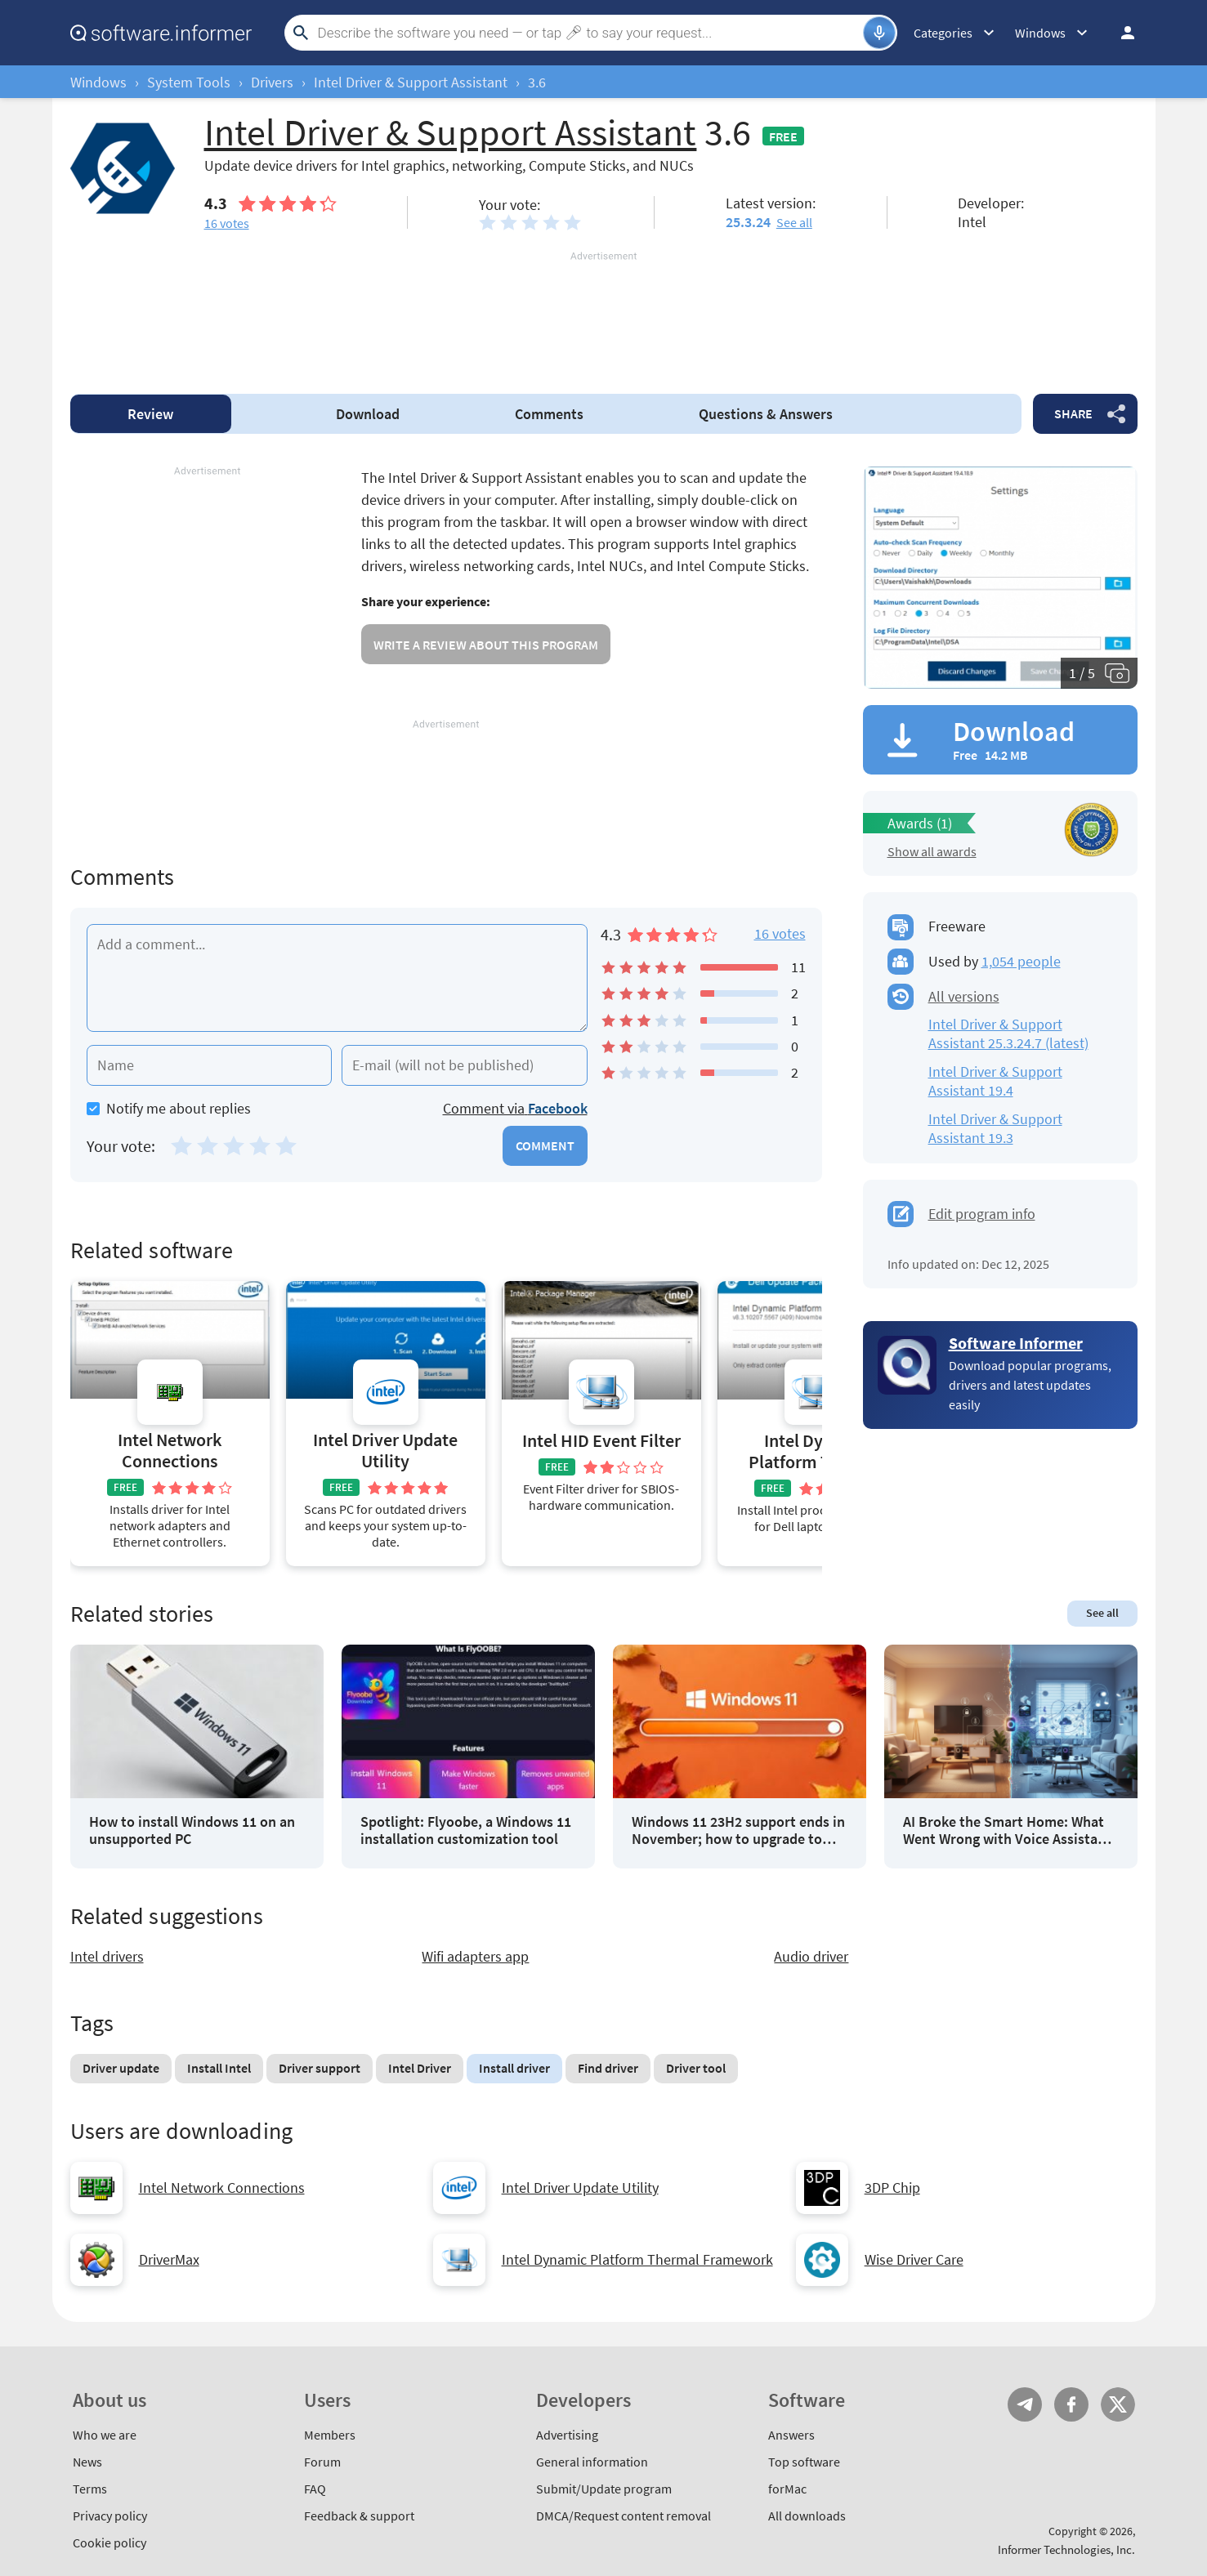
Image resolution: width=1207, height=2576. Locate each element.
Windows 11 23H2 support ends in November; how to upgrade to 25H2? (738, 1830)
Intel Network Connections (169, 1450)
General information (592, 2461)
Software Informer (1016, 1343)
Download (368, 413)
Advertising (567, 2434)
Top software (804, 2461)
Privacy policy (110, 2515)
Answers (766, 413)
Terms (90, 2488)
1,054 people (1021, 961)
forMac (787, 2488)
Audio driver (811, 1956)
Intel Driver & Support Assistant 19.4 (995, 1081)
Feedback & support (359, 2515)
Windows (98, 82)
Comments (549, 413)
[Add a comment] (337, 978)
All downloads (807, 2515)
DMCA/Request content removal (623, 2515)
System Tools (188, 82)
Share (1073, 413)
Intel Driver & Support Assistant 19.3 (995, 1128)
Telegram (1025, 2404)
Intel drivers (107, 1956)
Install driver (514, 2068)
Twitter (1118, 2404)
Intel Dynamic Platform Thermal (817, 1451)
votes (226, 223)
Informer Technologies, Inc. (1066, 2549)
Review (150, 413)
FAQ (315, 2488)
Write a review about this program (485, 644)
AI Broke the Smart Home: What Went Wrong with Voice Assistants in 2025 (1010, 1830)
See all (794, 222)
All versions (963, 996)
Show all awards (932, 851)
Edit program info (981, 1213)
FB (1071, 2404)
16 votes (780, 933)
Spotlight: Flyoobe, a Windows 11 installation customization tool (465, 1830)
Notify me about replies (169, 1108)
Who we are (104, 2434)
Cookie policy (109, 2542)
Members (329, 2434)
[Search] (588, 33)
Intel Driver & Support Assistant (410, 82)
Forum (322, 2461)
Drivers (272, 82)
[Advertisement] (604, 313)
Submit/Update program (604, 2488)
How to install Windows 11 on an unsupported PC (192, 1830)
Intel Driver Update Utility (385, 1450)
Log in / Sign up (1120, 32)
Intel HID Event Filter (601, 1441)
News (87, 2461)
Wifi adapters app (475, 1956)
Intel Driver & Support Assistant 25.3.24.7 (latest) (1008, 1033)
